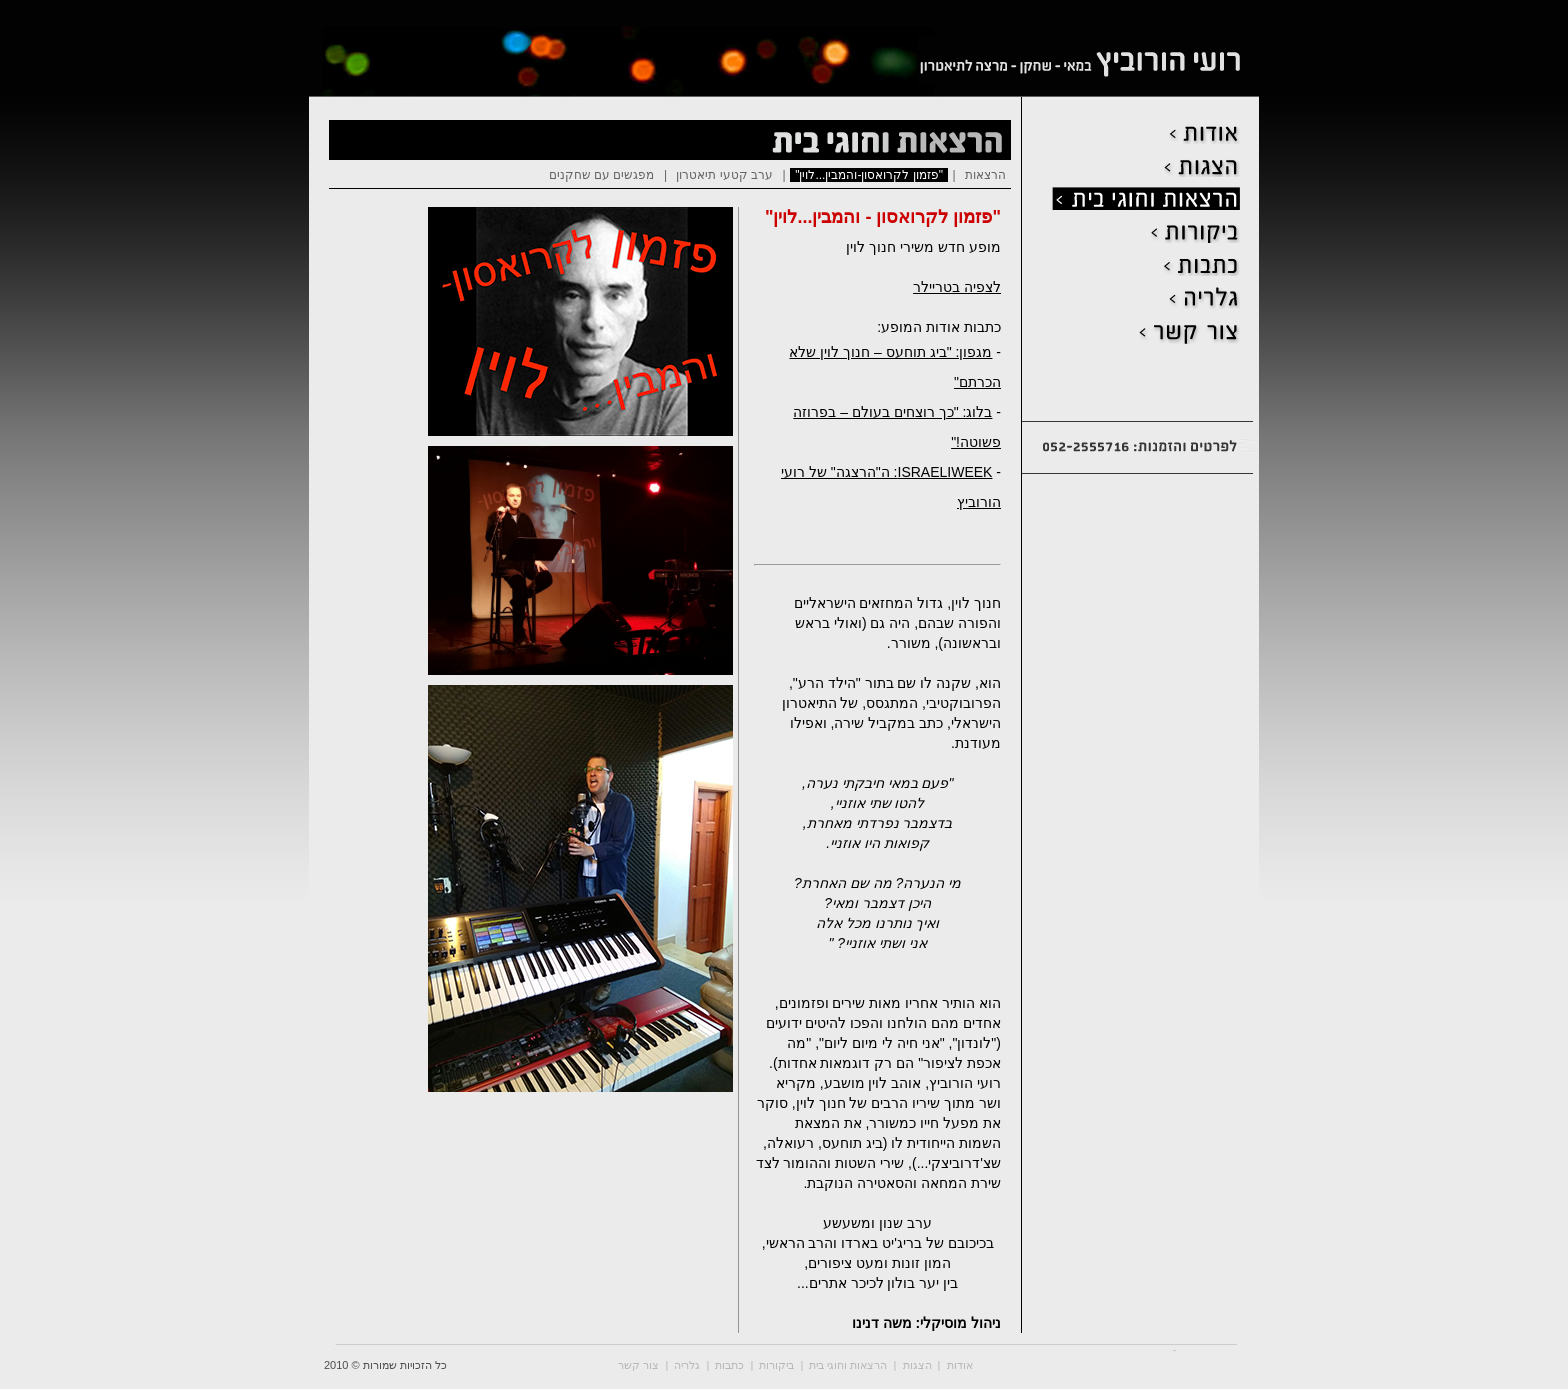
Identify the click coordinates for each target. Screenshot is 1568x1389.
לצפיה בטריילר (957, 287)
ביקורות (776, 1365)
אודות (960, 1365)
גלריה (687, 1365)
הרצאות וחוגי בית (848, 1365)
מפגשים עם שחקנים (602, 175)
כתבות (729, 1365)
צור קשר (638, 1365)
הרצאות (985, 175)
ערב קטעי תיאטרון (724, 175)
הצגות (917, 1365)
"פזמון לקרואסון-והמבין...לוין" (869, 175)
